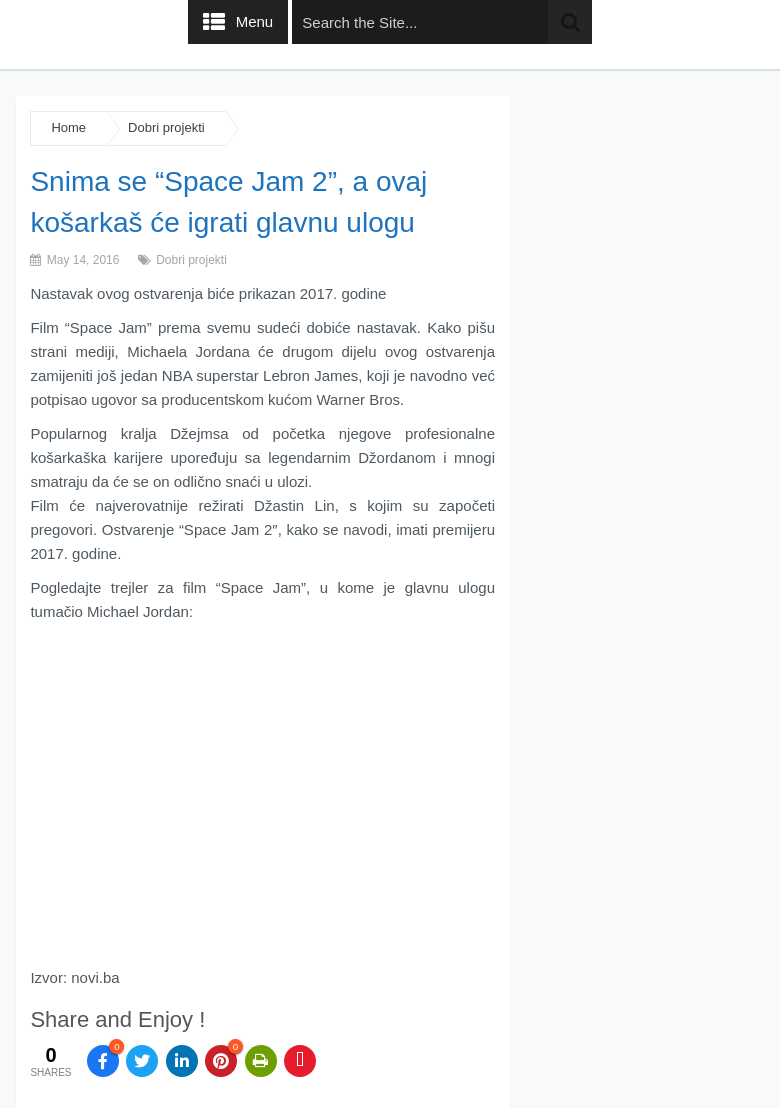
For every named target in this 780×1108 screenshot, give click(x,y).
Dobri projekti (166, 127)
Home (68, 127)
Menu (255, 21)
